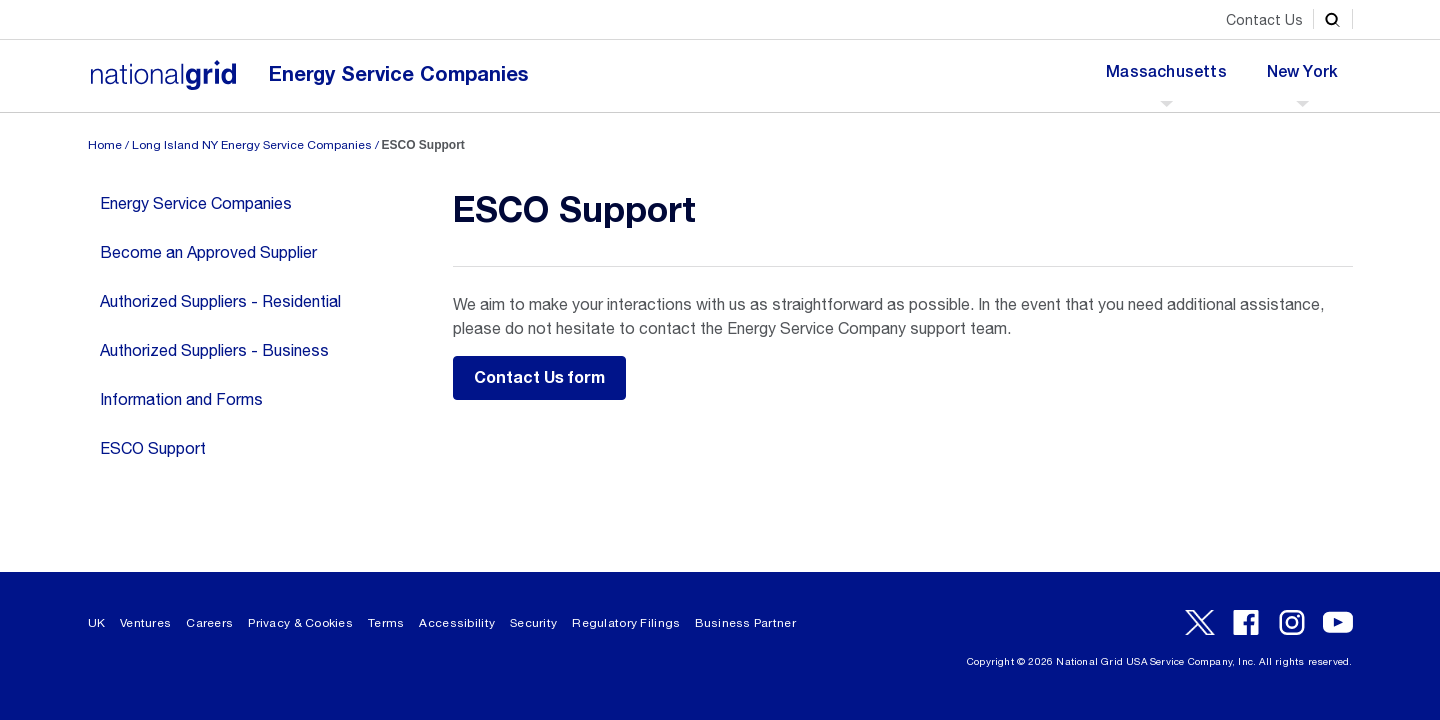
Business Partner (745, 623)
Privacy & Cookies (300, 623)
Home (105, 145)
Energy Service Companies (398, 74)
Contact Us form (539, 378)
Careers (209, 623)
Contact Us (1264, 20)
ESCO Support (153, 448)
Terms (386, 623)
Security (533, 623)
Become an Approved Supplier (208, 252)
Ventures (145, 623)
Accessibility (457, 623)
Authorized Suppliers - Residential (220, 301)
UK (97, 623)
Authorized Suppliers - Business (214, 350)
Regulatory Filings (626, 623)
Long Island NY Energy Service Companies (252, 145)
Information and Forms (181, 399)
